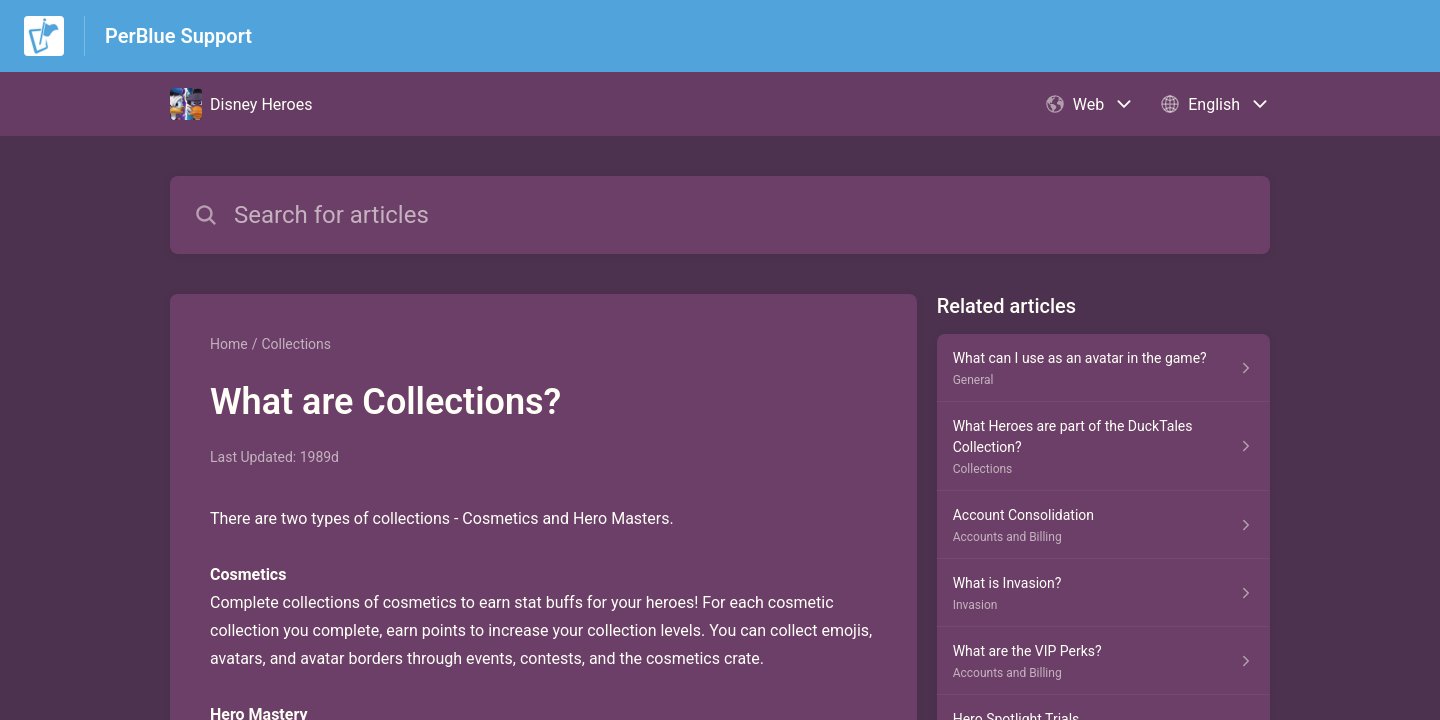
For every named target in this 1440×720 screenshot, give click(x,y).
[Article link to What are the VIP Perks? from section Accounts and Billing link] (1103, 661)
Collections (296, 344)
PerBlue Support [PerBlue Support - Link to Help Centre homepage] (178, 36)
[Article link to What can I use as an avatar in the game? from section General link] (1103, 368)
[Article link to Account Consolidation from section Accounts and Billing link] (1103, 525)
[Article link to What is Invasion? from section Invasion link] (1103, 593)
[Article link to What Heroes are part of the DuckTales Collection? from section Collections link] (1103, 446)
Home (229, 344)
